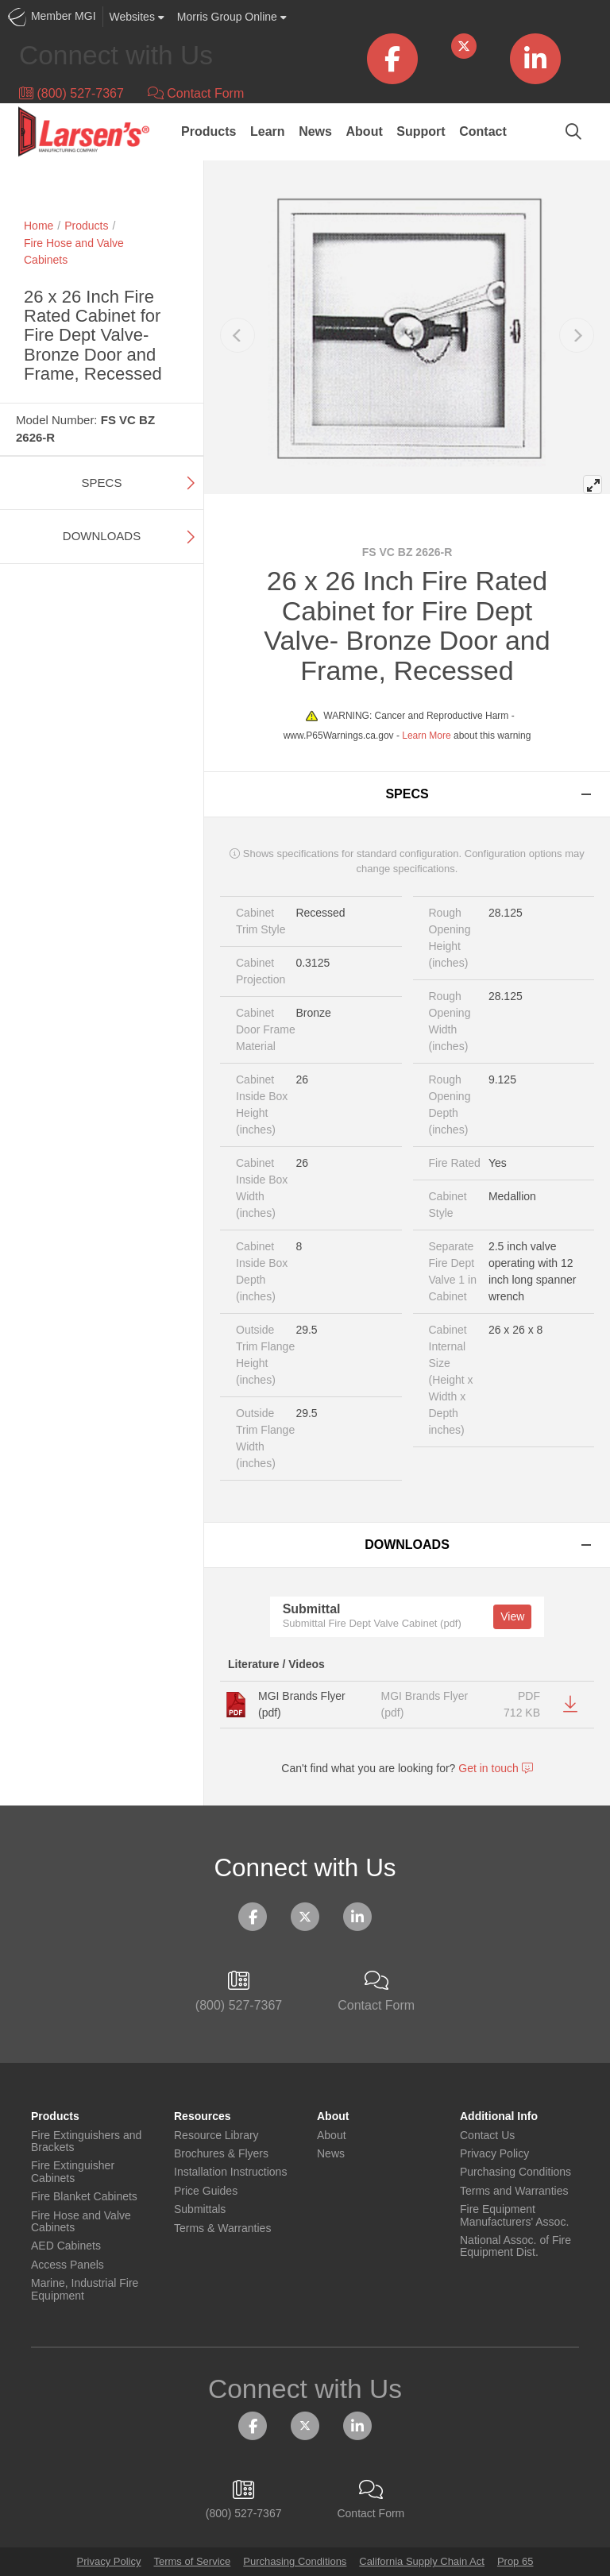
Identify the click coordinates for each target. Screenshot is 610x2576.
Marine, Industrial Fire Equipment (84, 2289)
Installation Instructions (230, 2172)
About (364, 131)
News (315, 131)
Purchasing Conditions (515, 2172)
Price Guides (205, 2191)
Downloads (102, 536)
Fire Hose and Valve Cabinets (81, 2222)
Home (38, 225)
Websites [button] (137, 16)
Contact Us (487, 2136)
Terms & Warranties (222, 2228)
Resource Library (216, 2136)
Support (420, 131)
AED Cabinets (66, 2246)
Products (208, 131)
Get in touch (495, 1768)
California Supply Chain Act (422, 2561)
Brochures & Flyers (221, 2154)
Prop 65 (515, 2561)
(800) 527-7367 (71, 93)
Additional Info (499, 2116)
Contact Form (196, 93)
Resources (202, 2116)
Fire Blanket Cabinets (84, 2197)
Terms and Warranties (514, 2191)
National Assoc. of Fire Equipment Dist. (515, 2246)
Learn (267, 131)
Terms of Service (191, 2561)
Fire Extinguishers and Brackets (86, 2141)
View (512, 1616)
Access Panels (67, 2265)
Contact (483, 131)
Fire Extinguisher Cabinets (72, 2172)
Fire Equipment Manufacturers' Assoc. (514, 2215)
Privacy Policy (494, 2154)
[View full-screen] (592, 484)
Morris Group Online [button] (232, 16)
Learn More (426, 735)
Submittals (200, 2209)
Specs (102, 482)
